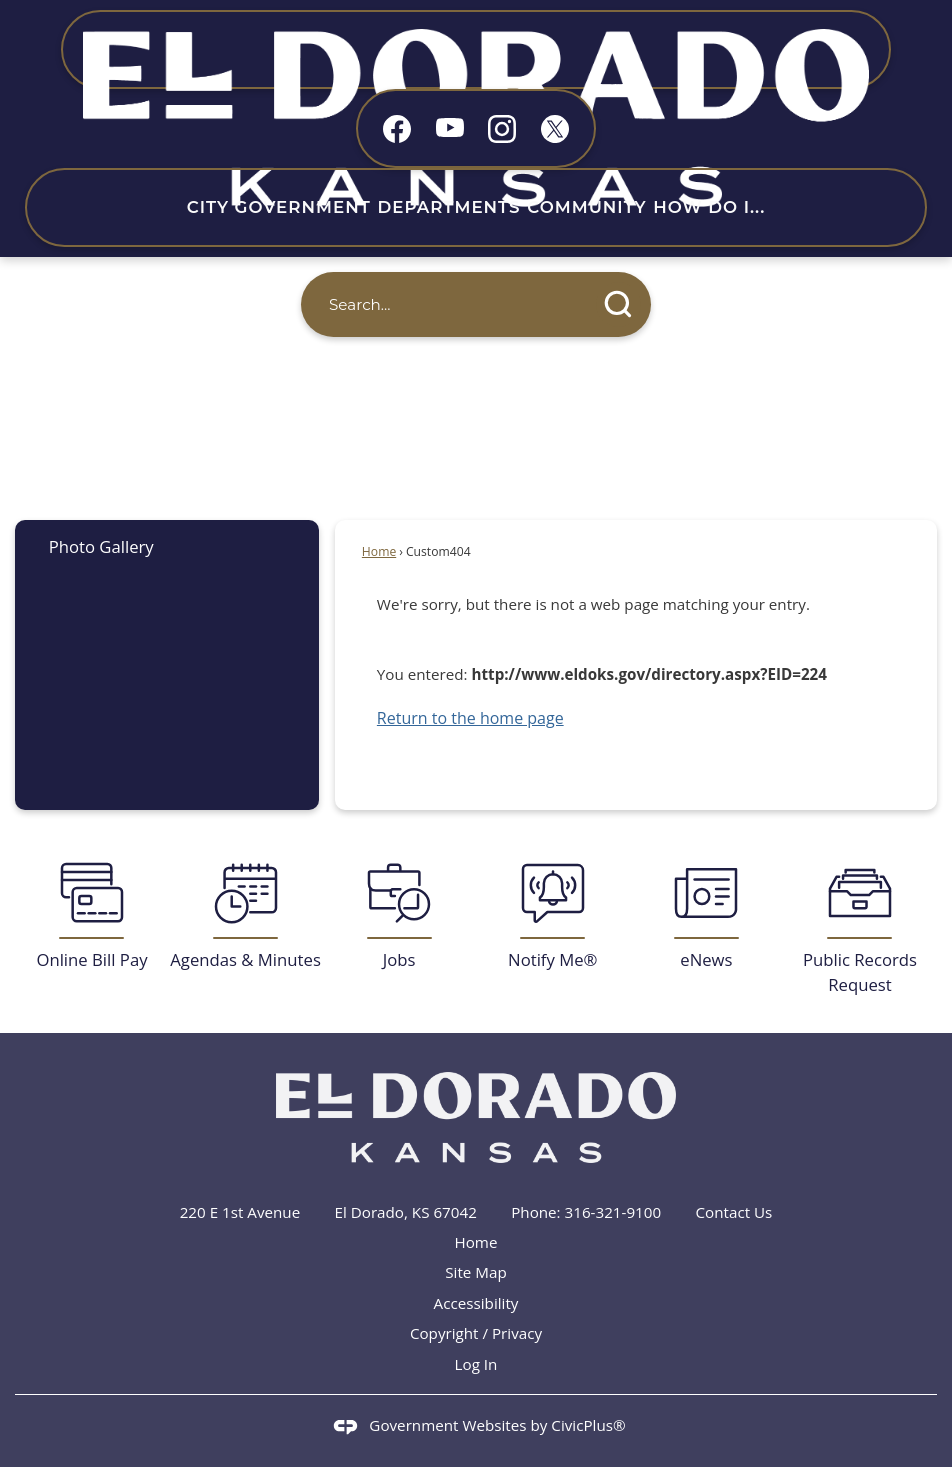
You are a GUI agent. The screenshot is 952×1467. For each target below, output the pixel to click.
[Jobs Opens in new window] (399, 916)
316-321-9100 (613, 1212)
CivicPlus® (588, 1425)
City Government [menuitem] (279, 207)
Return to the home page (470, 718)
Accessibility (476, 1303)
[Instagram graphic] (502, 129)
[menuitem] (167, 546)
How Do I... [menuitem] (709, 207)
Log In (476, 1364)
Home (379, 551)
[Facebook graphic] (397, 129)
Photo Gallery (101, 546)
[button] (618, 304)
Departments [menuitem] (448, 207)
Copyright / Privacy (476, 1333)
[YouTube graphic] (450, 126)
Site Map (475, 1272)
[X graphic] (555, 129)
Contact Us (734, 1212)
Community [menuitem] (586, 207)
